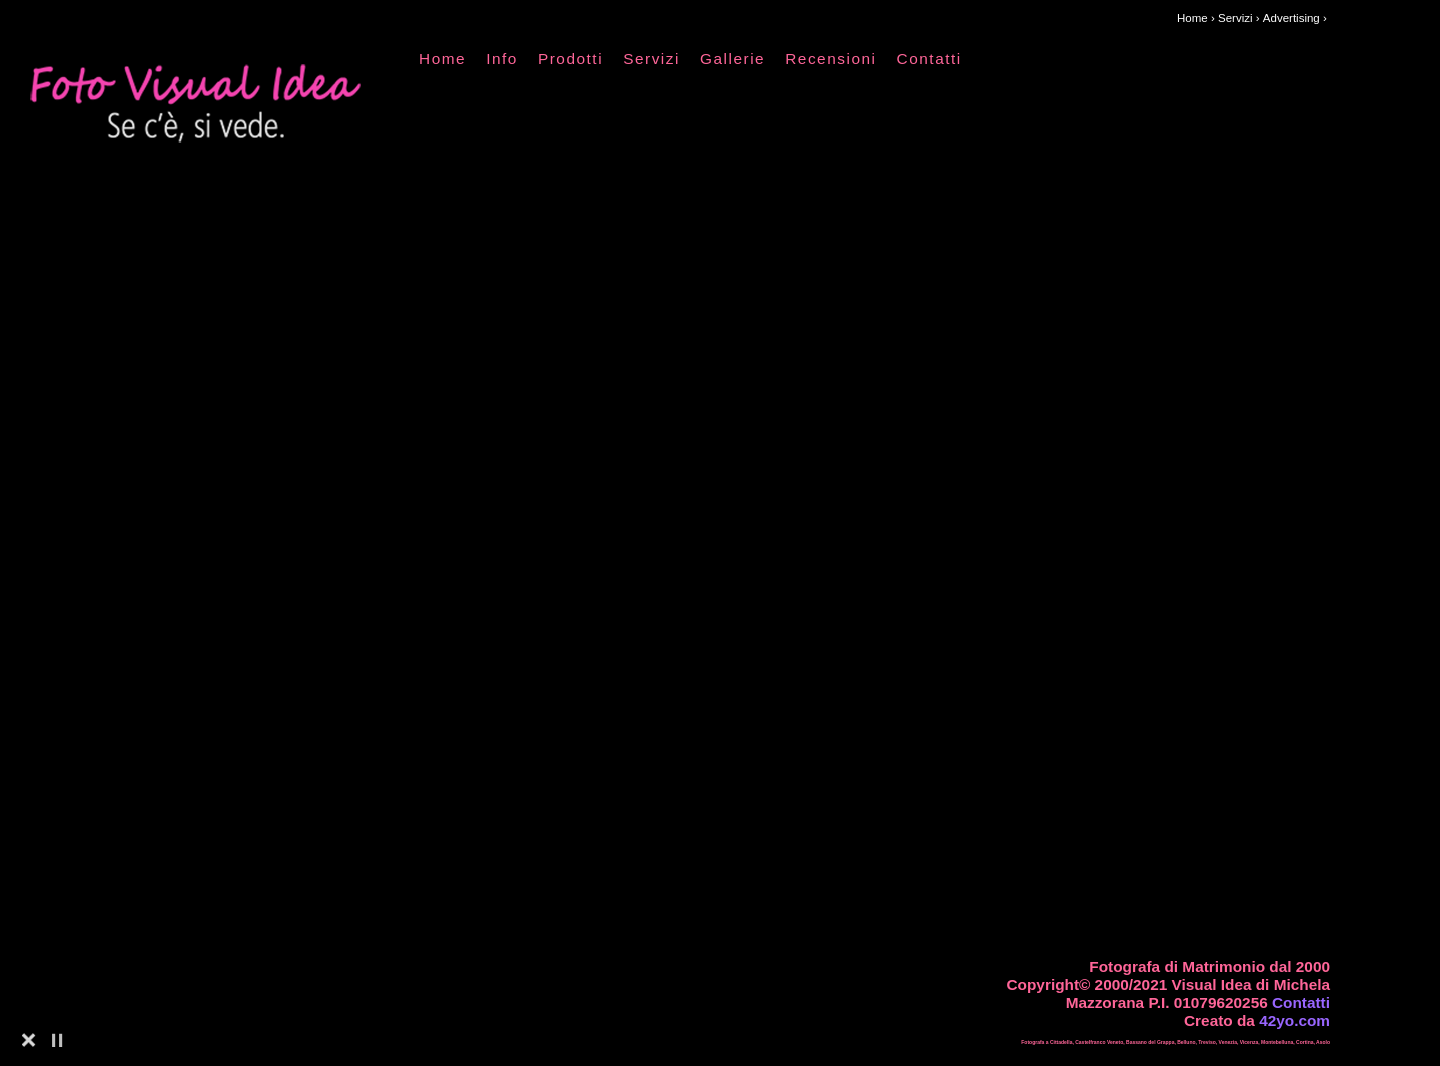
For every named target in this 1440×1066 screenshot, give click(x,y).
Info (502, 58)
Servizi (651, 58)
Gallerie (732, 58)
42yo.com (1294, 1020)
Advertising (1291, 18)
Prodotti (570, 58)
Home (442, 58)
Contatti (929, 58)
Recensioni (830, 58)
